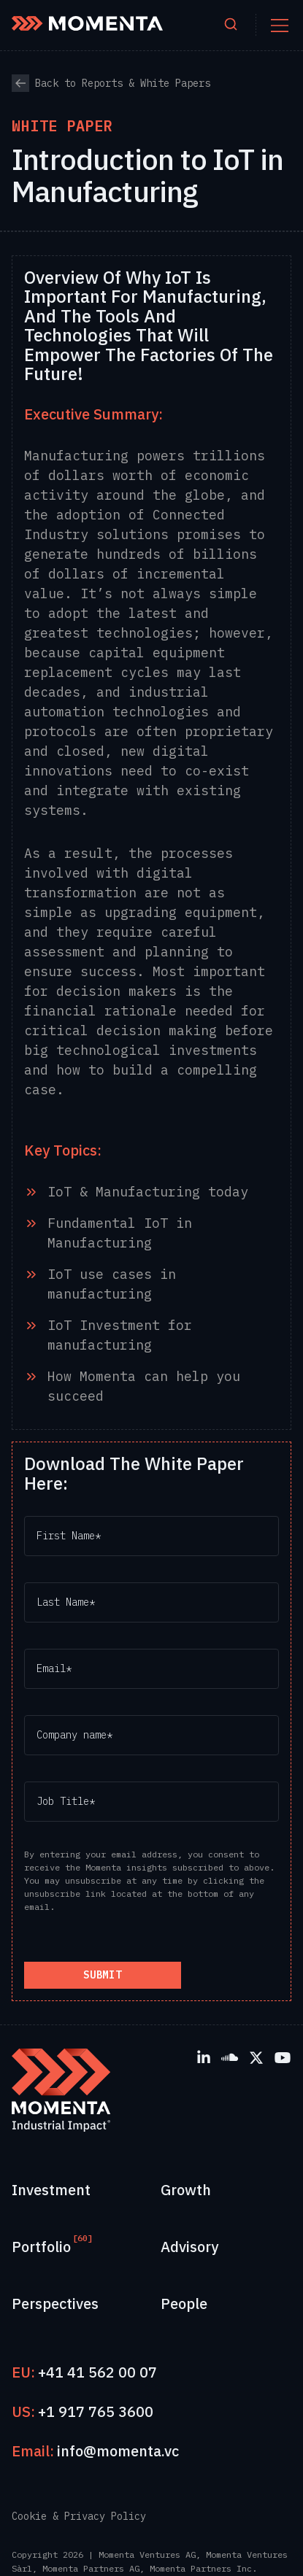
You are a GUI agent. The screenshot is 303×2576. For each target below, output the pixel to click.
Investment (51, 2190)
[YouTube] (282, 2057)
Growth (186, 2190)
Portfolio (41, 2246)
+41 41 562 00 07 (97, 2372)
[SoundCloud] (230, 2057)
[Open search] (231, 25)
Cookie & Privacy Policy (79, 2516)
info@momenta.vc (118, 2451)
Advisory (189, 2246)
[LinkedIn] (203, 2057)
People (184, 2303)
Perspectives (55, 2303)
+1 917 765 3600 (95, 2411)
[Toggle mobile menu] (279, 25)
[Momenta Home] (87, 23)
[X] (256, 2057)
